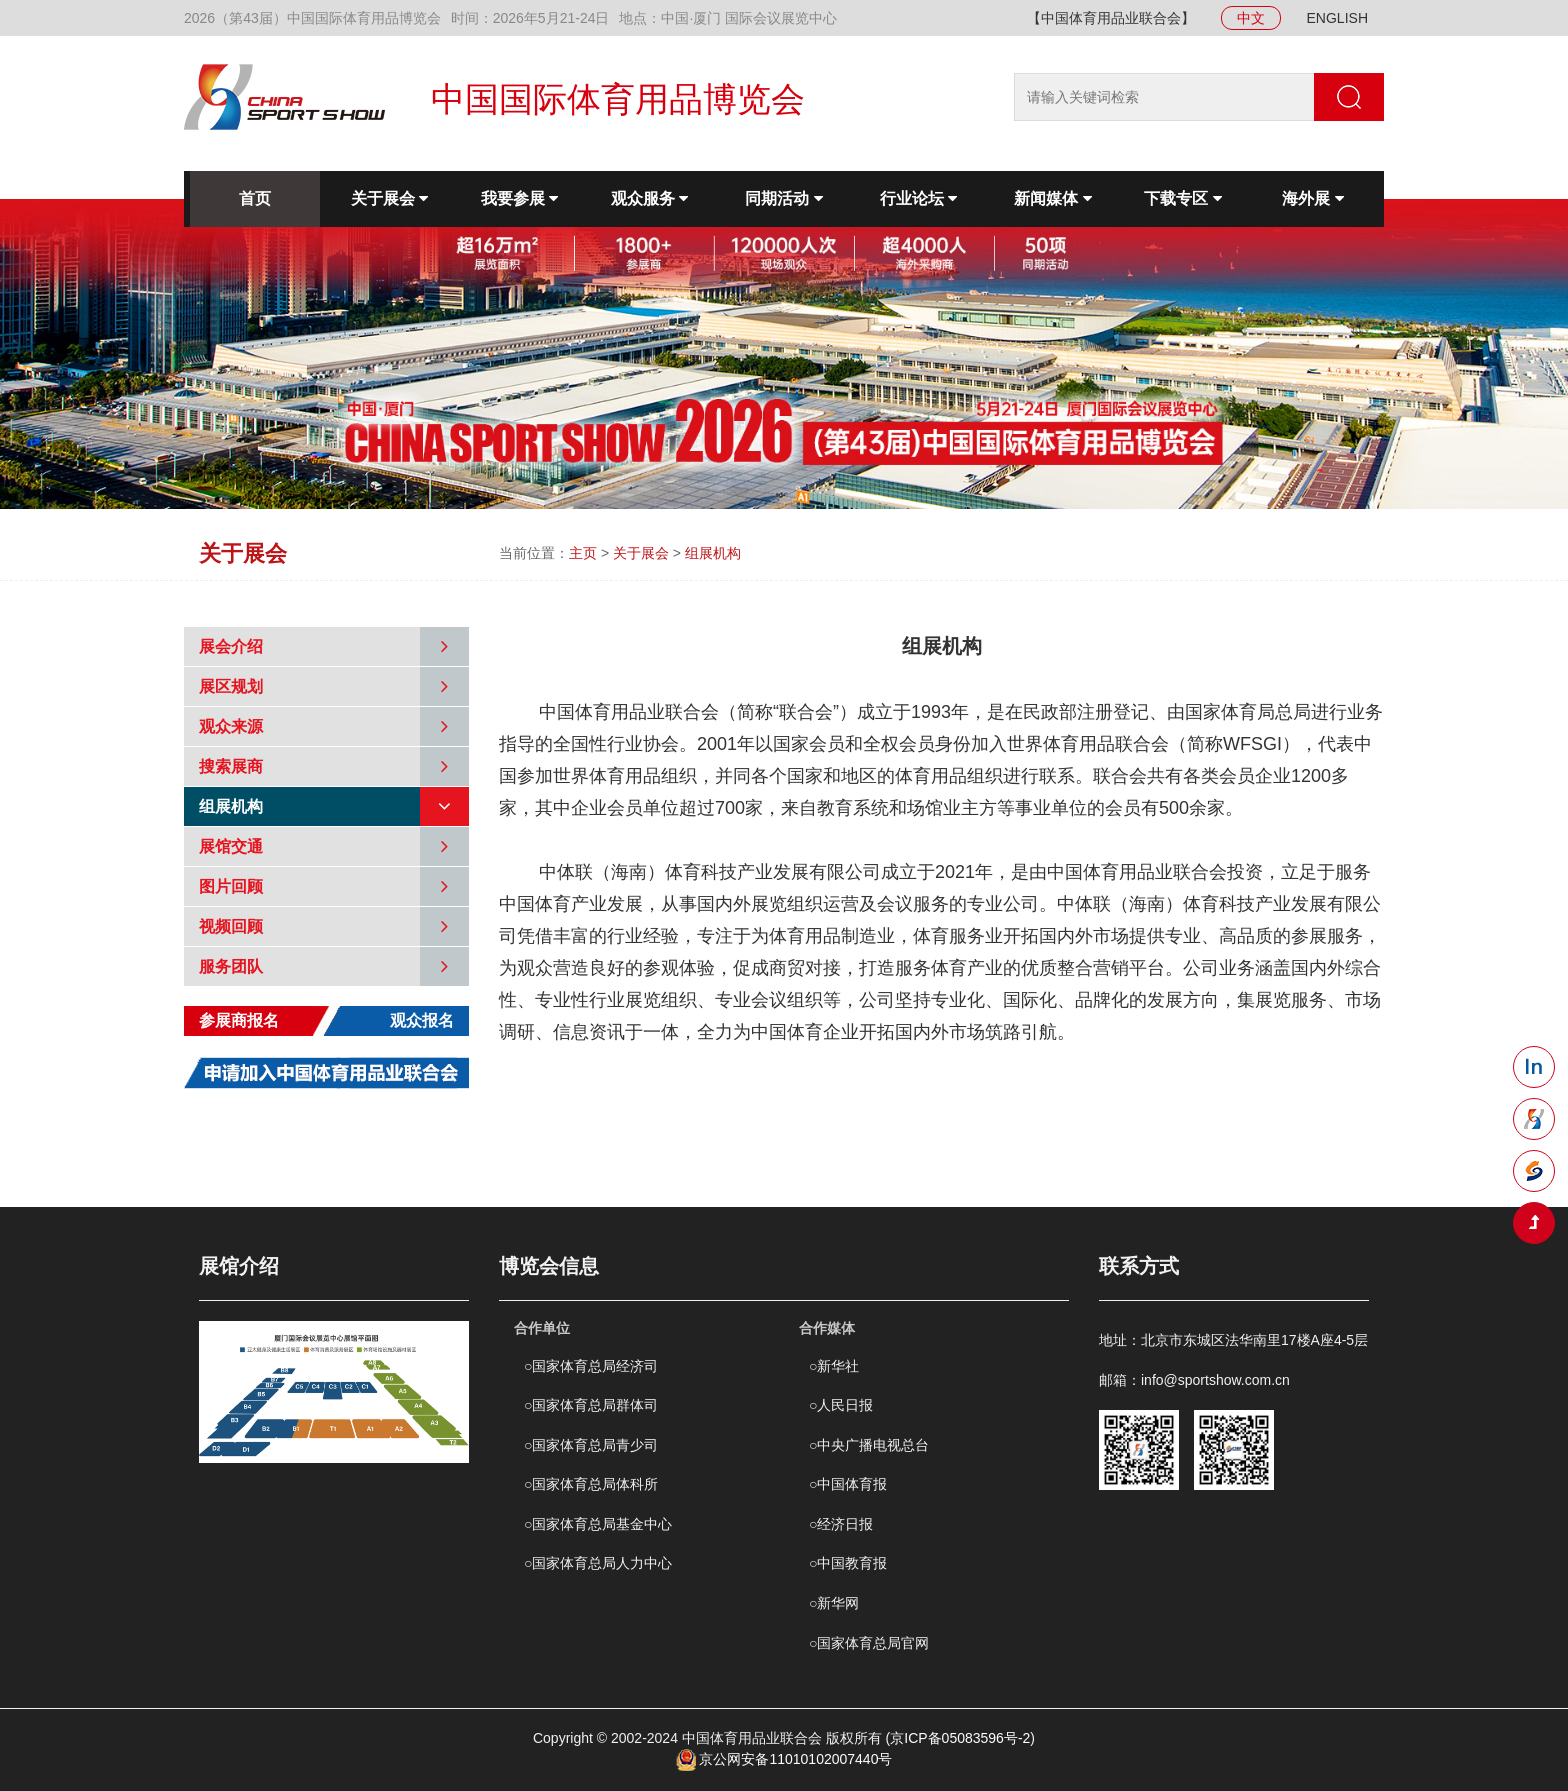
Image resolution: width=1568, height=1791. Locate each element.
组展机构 (713, 553)
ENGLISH (1337, 18)
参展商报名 (239, 1020)
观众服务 (649, 198)
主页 (583, 553)
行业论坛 (918, 198)
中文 (1251, 18)
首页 (255, 198)
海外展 (1312, 198)
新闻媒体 (1052, 198)
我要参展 (519, 198)
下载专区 (1182, 198)
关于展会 (389, 198)
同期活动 (783, 198)
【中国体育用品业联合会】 (1111, 18)
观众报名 (422, 1020)
